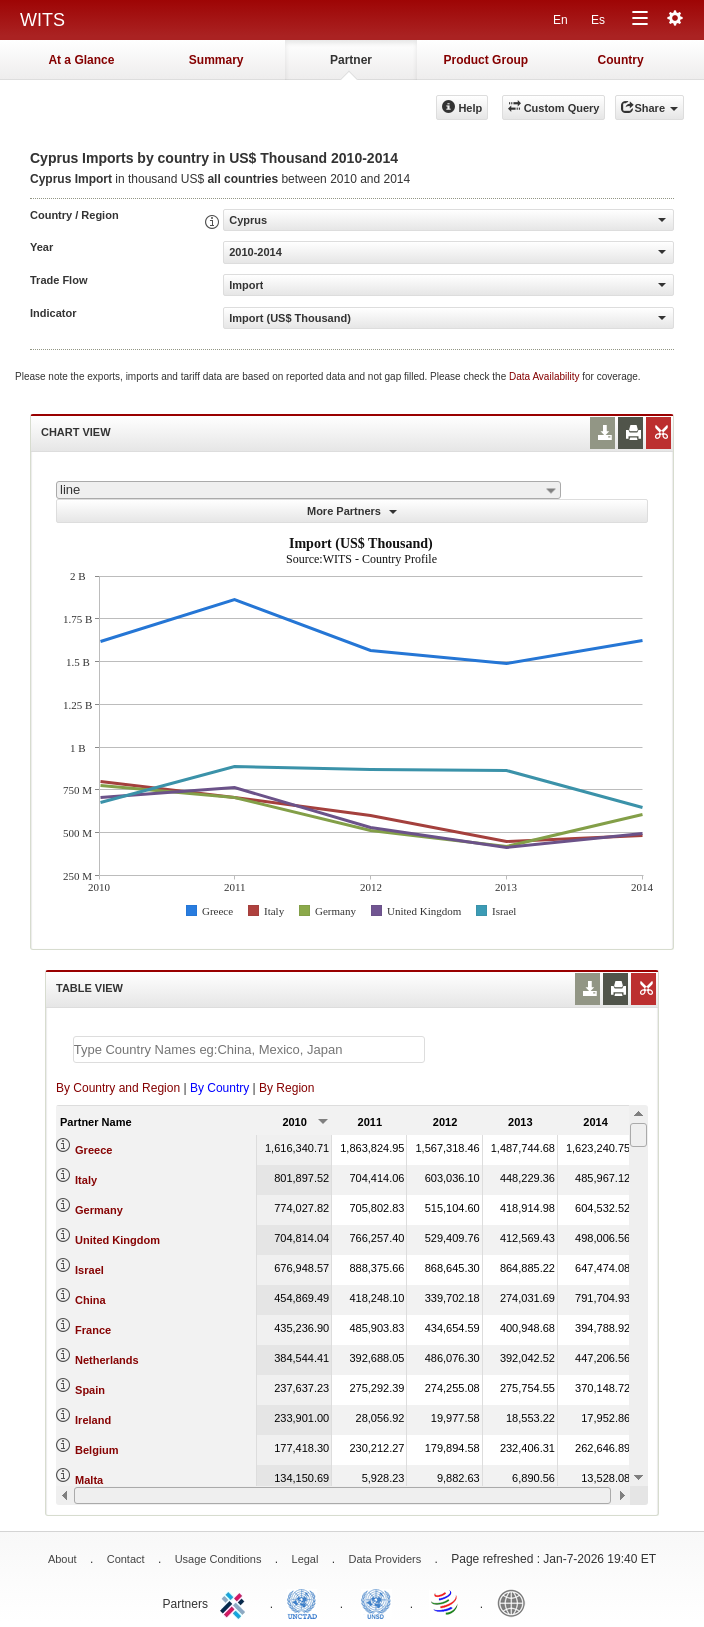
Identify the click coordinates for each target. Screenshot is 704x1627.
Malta (89, 1480)
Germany (99, 1210)
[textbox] (249, 1049)
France (93, 1330)
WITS (42, 20)
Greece (93, 1150)
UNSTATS (376, 1602)
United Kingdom (117, 1240)
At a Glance (81, 60)
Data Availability (545, 376)
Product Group (485, 60)
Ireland (93, 1420)
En (560, 20)
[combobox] (308, 490)
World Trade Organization (446, 1602)
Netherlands (107, 1360)
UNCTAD (306, 1602)
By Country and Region (118, 1088)
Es (598, 20)
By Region (286, 1088)
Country (621, 60)
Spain (90, 1390)
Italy (86, 1180)
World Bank (516, 1602)
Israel (89, 1270)
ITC (236, 1602)
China (90, 1300)
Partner (351, 60)
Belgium (96, 1450)
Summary (216, 60)
